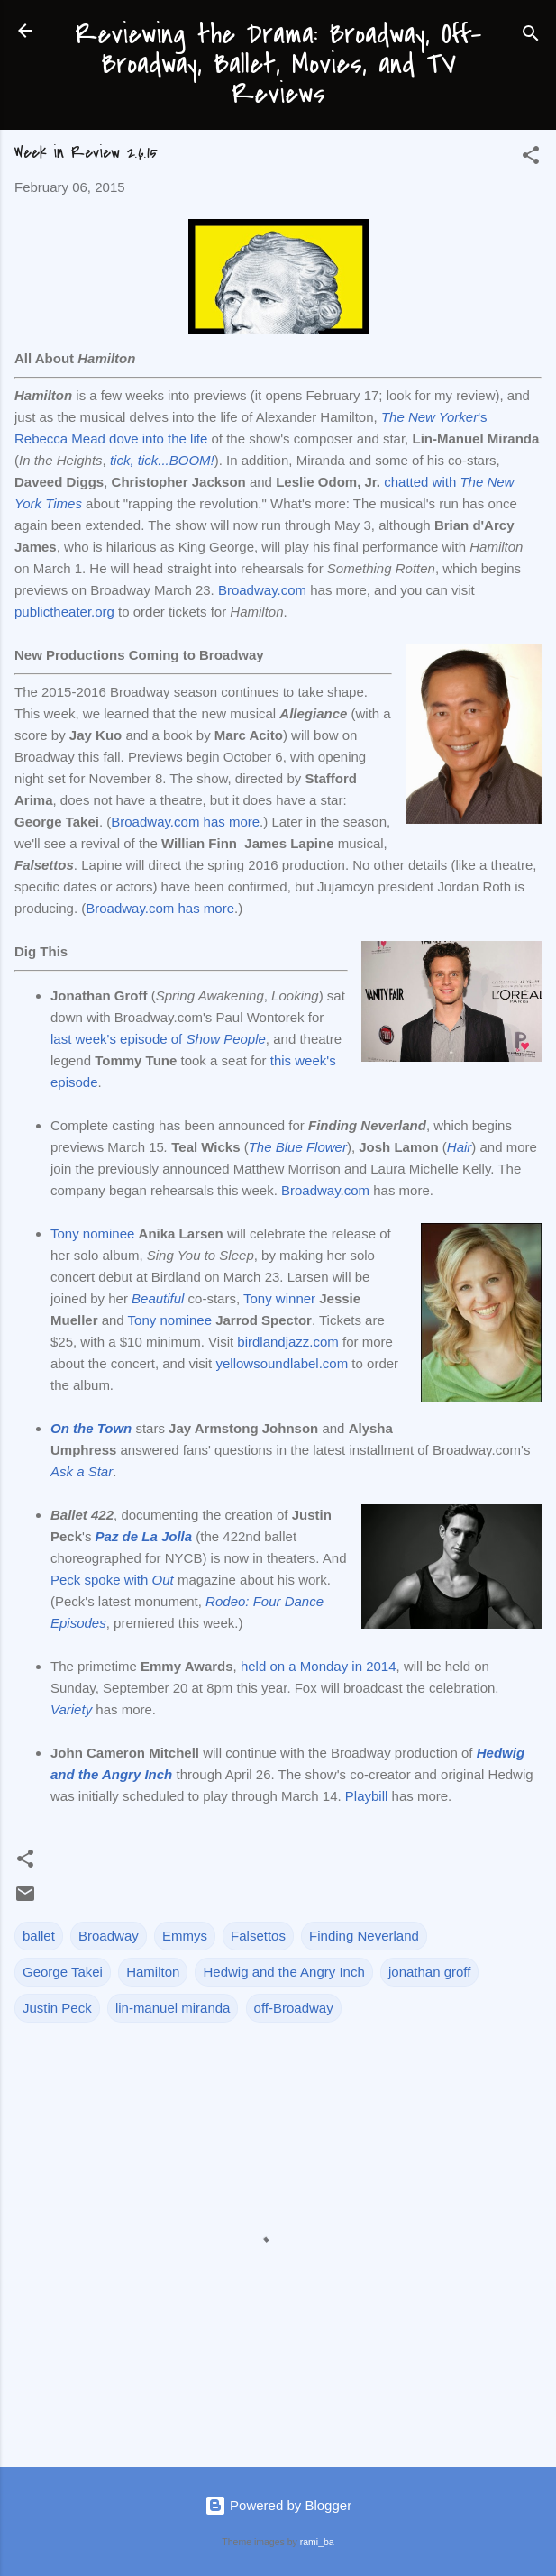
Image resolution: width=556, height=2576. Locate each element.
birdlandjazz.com (288, 1341)
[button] (531, 158)
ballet (39, 1935)
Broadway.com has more (185, 821)
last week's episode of (158, 1038)
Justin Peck (57, 2007)
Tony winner (279, 1298)
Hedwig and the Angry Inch (283, 1971)
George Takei (63, 1971)
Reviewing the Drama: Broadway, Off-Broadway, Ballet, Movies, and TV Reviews (278, 64)
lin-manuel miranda (173, 2007)
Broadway (108, 1935)
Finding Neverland (364, 1935)
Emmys (184, 1935)
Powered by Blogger (278, 2505)
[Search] (531, 36)
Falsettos (258, 1935)
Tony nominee (92, 1233)
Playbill (366, 1796)
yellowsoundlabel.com (281, 1363)
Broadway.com (262, 590)
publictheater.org (64, 611)
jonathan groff (429, 1971)
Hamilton (152, 1971)
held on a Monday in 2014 (318, 1666)
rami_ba (317, 2541)
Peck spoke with (112, 1579)
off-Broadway (293, 2007)
